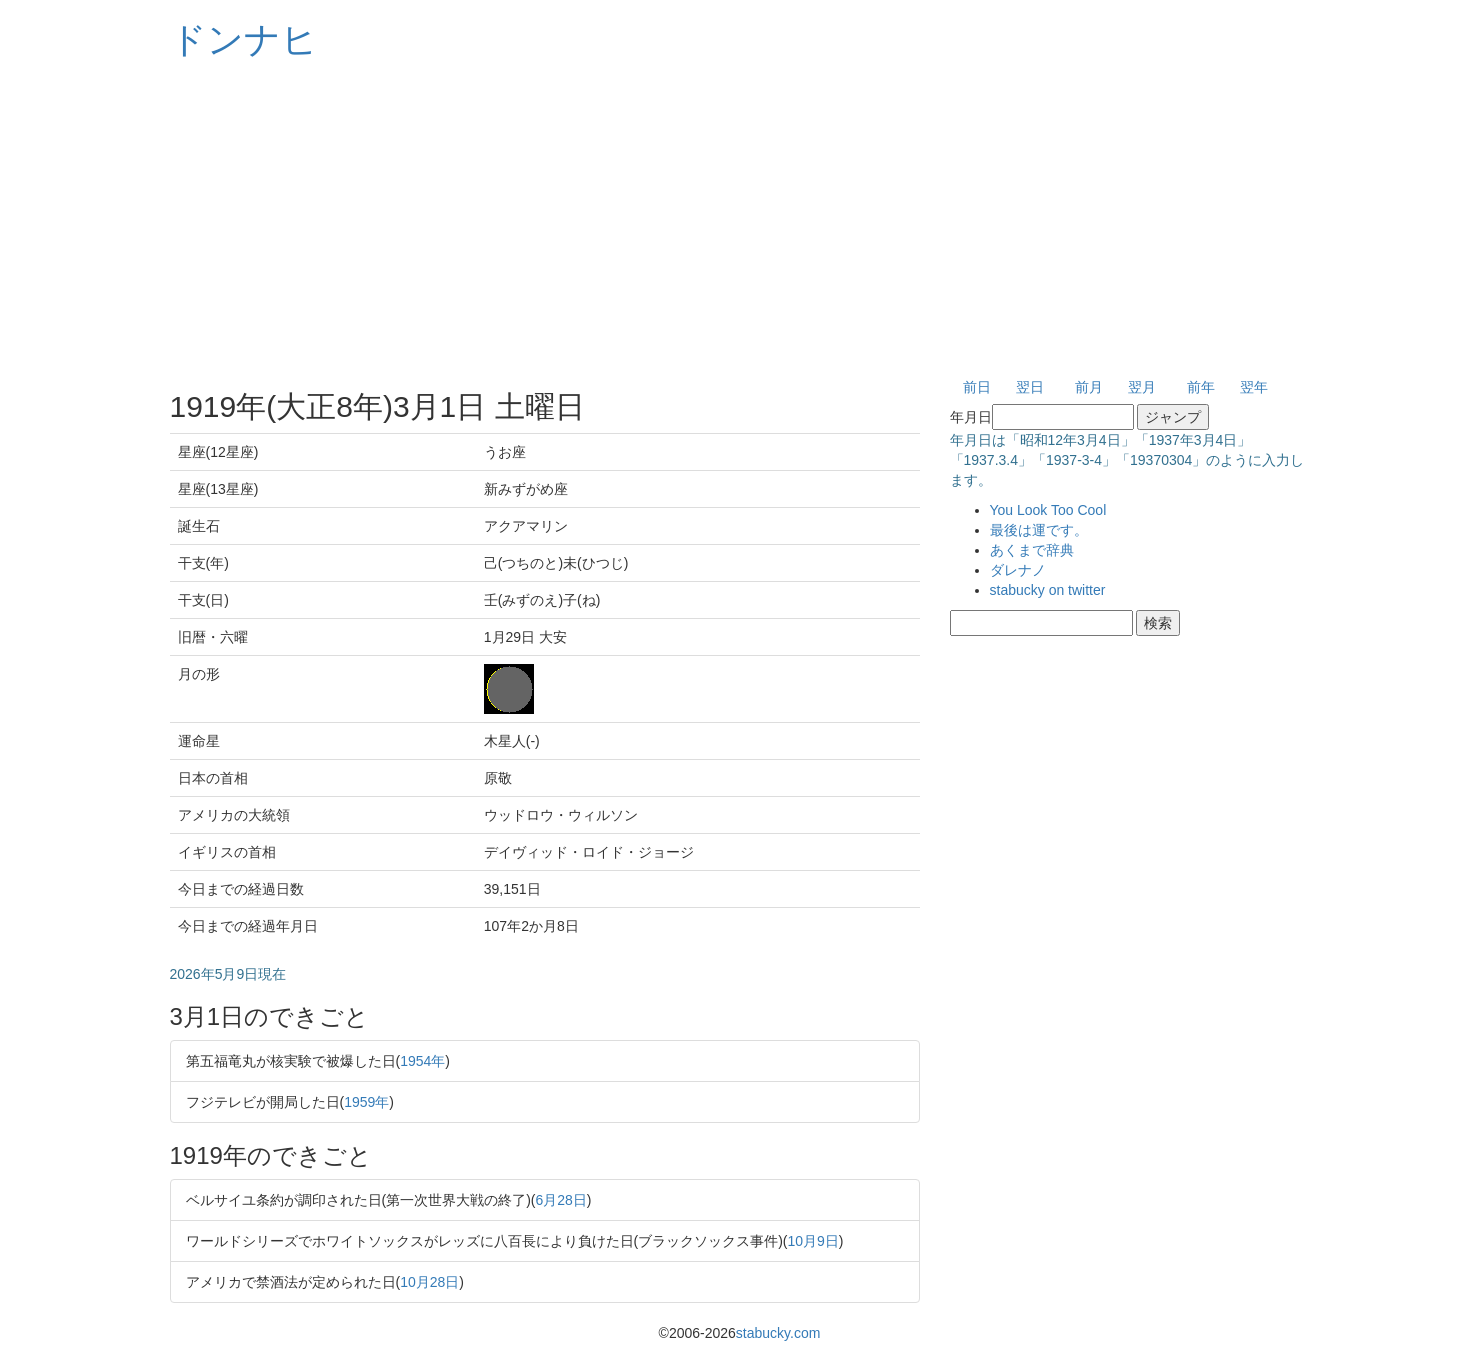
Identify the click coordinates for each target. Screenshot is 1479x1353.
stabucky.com (778, 1333)
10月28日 (429, 1282)
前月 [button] (1089, 387)
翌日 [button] (1030, 387)
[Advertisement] (740, 220)
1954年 (422, 1061)
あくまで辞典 (1032, 550)
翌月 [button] (1142, 387)
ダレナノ (1018, 570)
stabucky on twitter (1048, 590)
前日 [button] (977, 387)
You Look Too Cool (1048, 510)
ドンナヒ (244, 39)
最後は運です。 (1039, 530)
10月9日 (813, 1241)
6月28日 (561, 1200)
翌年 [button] (1254, 387)
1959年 (366, 1102)
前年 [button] (1201, 387)
